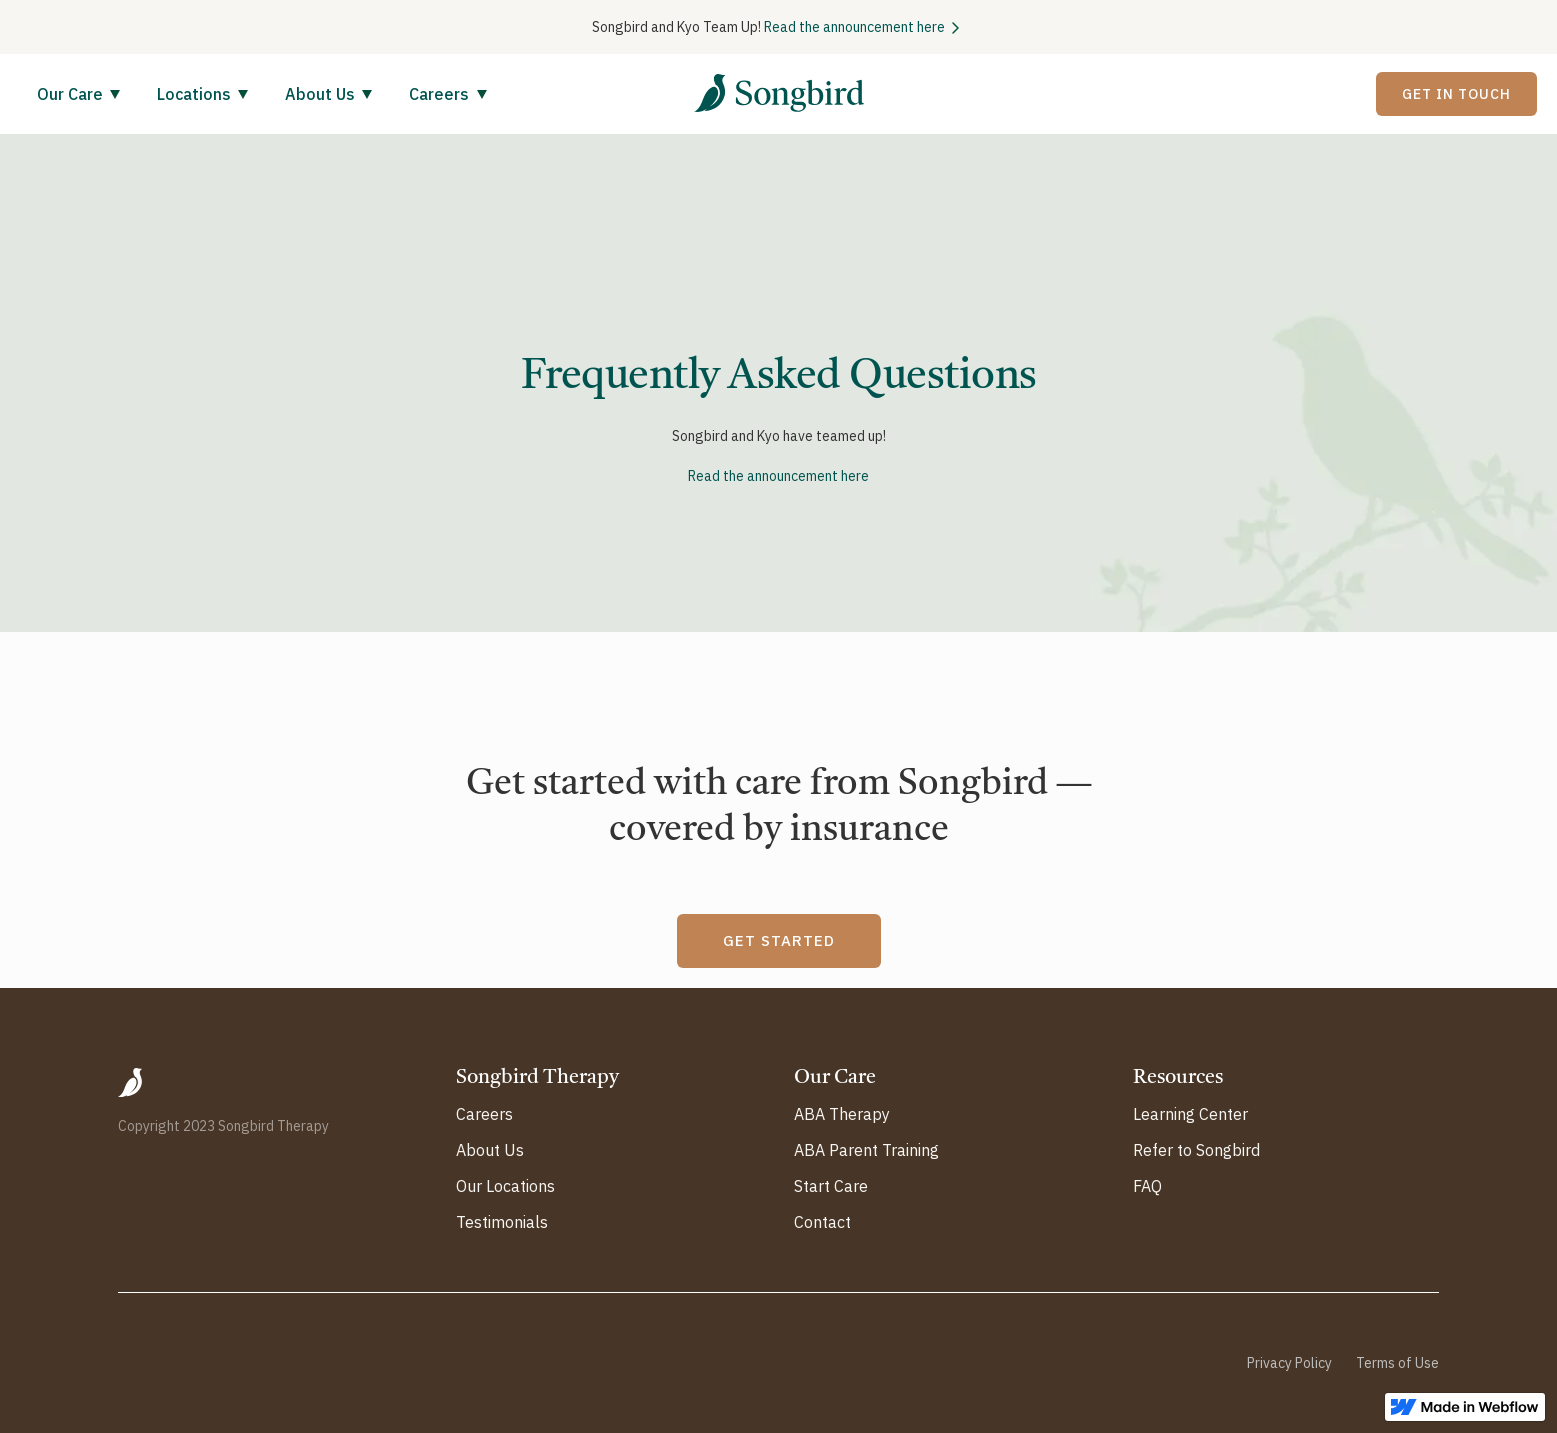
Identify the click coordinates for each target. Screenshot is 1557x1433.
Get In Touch (1456, 94)
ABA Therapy (842, 1114)
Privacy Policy (1289, 1363)
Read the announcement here (854, 27)
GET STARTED (779, 940)
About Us (320, 94)
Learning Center (1190, 1114)
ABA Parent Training (866, 1150)
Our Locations (505, 1186)
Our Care (70, 94)
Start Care (831, 1186)
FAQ (1147, 1186)
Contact (822, 1222)
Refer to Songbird (1196, 1150)
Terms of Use (1397, 1363)
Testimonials (502, 1222)
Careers (484, 1114)
